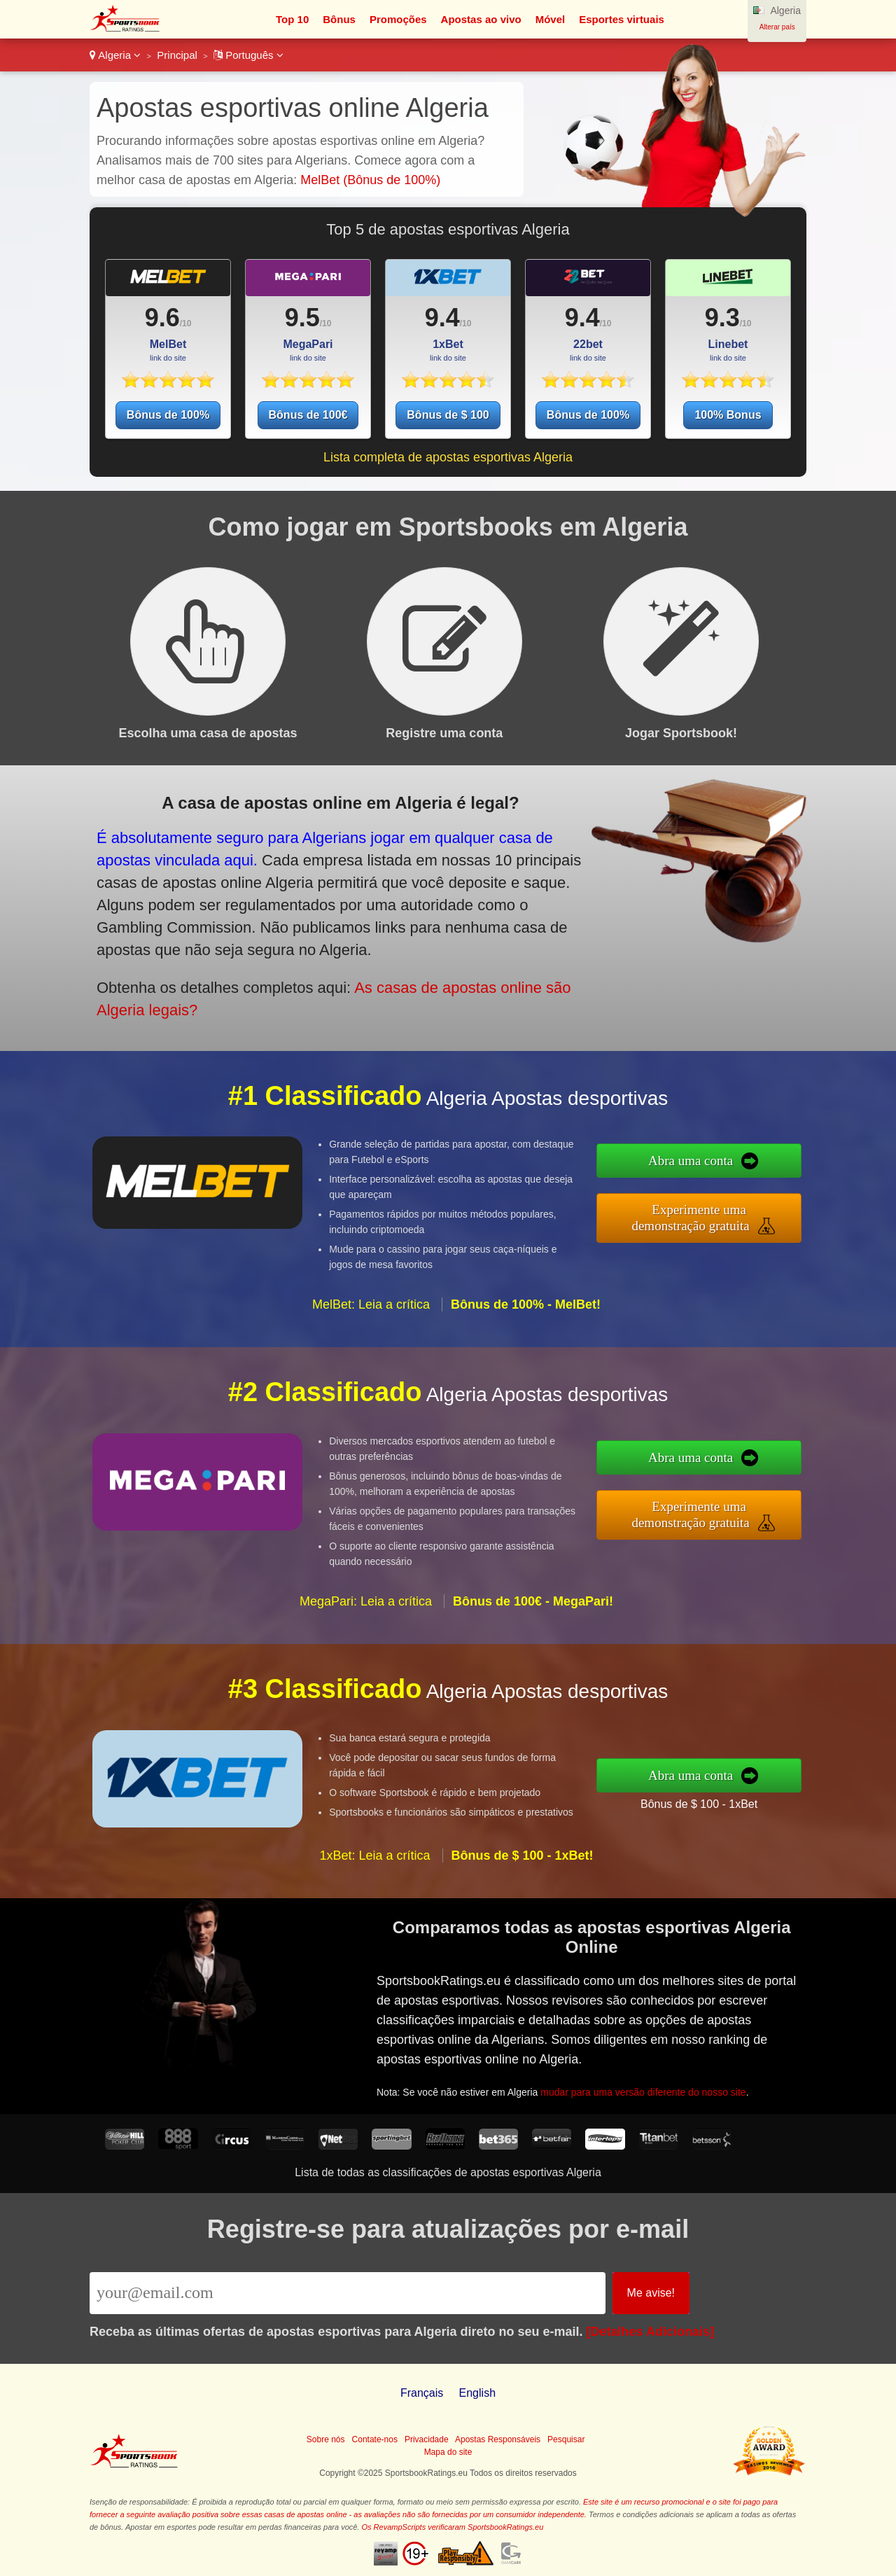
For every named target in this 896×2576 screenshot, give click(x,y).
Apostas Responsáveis (497, 2439)
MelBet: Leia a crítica (371, 1314)
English (477, 2393)
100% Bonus (727, 415)
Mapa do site (448, 2452)
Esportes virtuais (621, 19)
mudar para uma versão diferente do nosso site (649, 2087)
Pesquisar (565, 2439)
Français (421, 2393)
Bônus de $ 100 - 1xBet (708, 1802)
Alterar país (777, 27)
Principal (177, 55)
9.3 (722, 317)
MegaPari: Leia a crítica (366, 1610)
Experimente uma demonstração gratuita (700, 1217)
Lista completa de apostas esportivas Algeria (448, 457)
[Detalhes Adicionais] (650, 2332)
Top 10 (292, 19)
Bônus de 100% (168, 415)
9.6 (162, 317)
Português (249, 55)
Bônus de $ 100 (448, 415)
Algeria (115, 55)
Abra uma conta (699, 1162)
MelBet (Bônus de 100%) (370, 180)
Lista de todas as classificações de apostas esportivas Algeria (448, 2172)
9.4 (442, 317)
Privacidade (427, 2439)
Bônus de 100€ (308, 415)
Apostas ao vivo (481, 19)
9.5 (302, 317)
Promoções (398, 19)
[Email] (348, 2293)
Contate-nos (375, 2439)
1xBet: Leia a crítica (374, 1864)
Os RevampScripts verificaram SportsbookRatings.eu (452, 2527)
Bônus (339, 19)
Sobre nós (326, 2439)
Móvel (551, 19)
